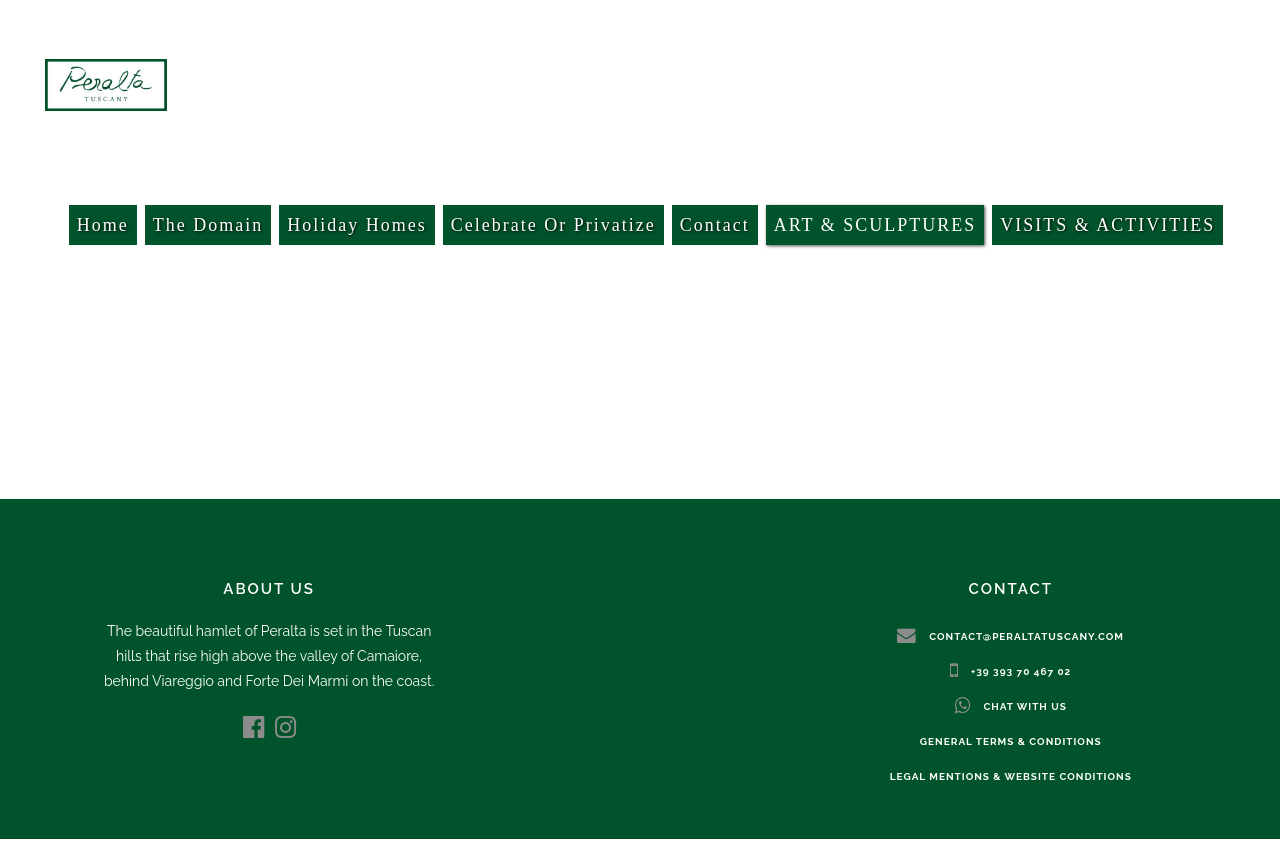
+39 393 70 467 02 (1021, 671)
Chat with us (1024, 706)
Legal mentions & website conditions (1011, 776)
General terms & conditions (1011, 741)
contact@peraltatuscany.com (1026, 636)
